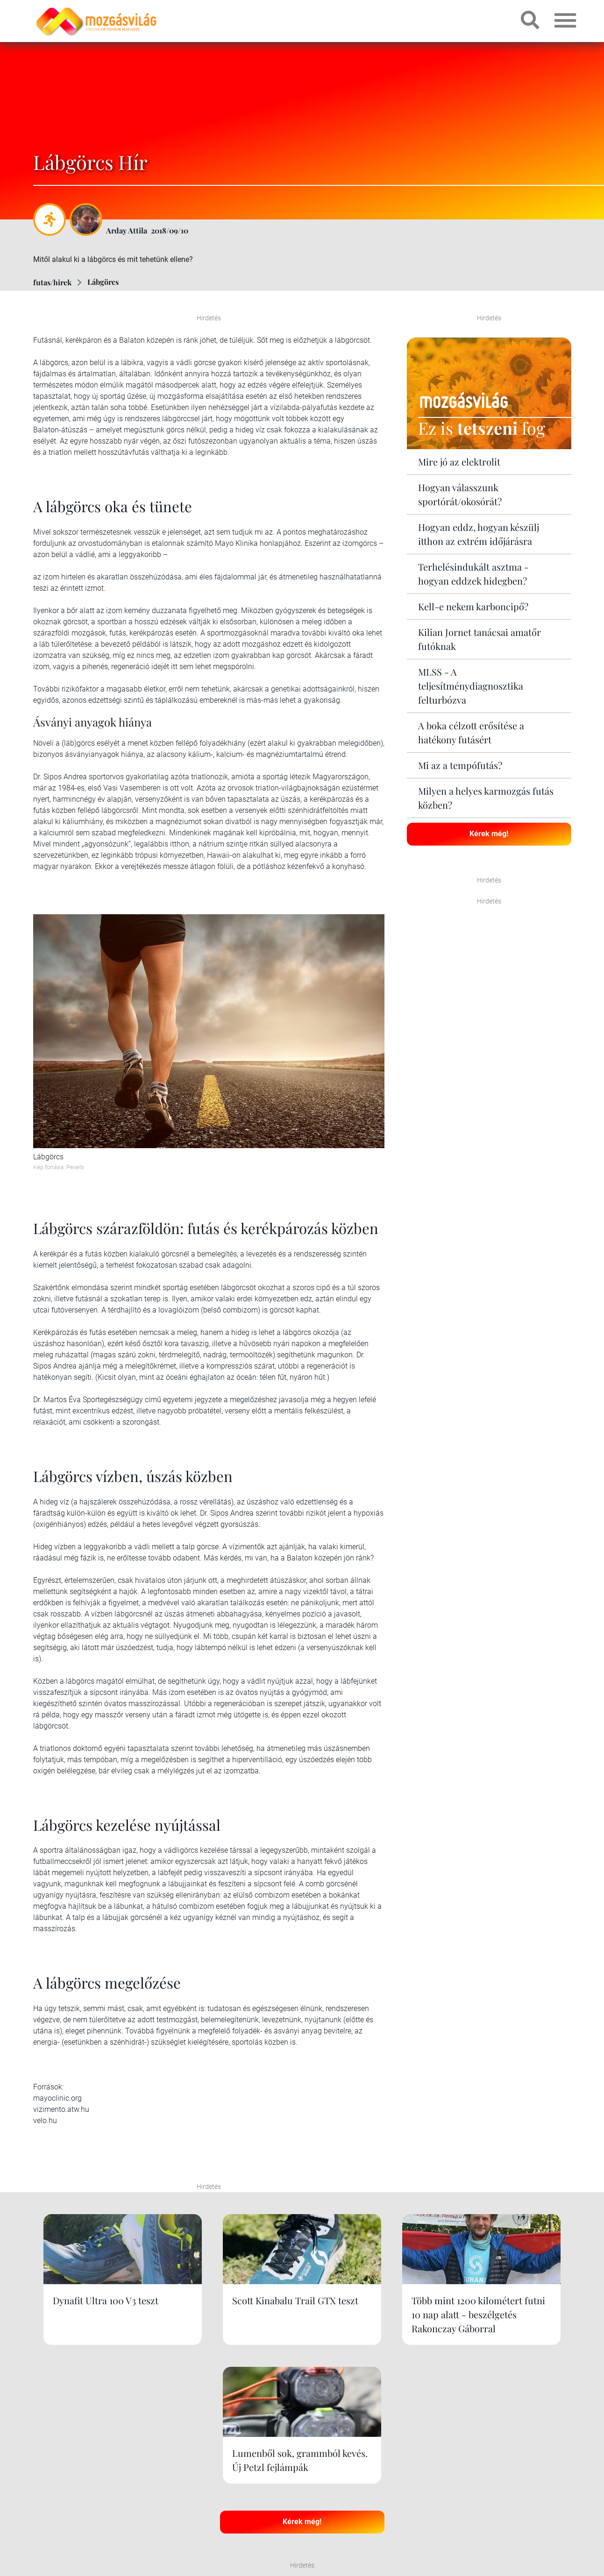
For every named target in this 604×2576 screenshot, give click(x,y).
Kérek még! (488, 833)
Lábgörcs (103, 282)
